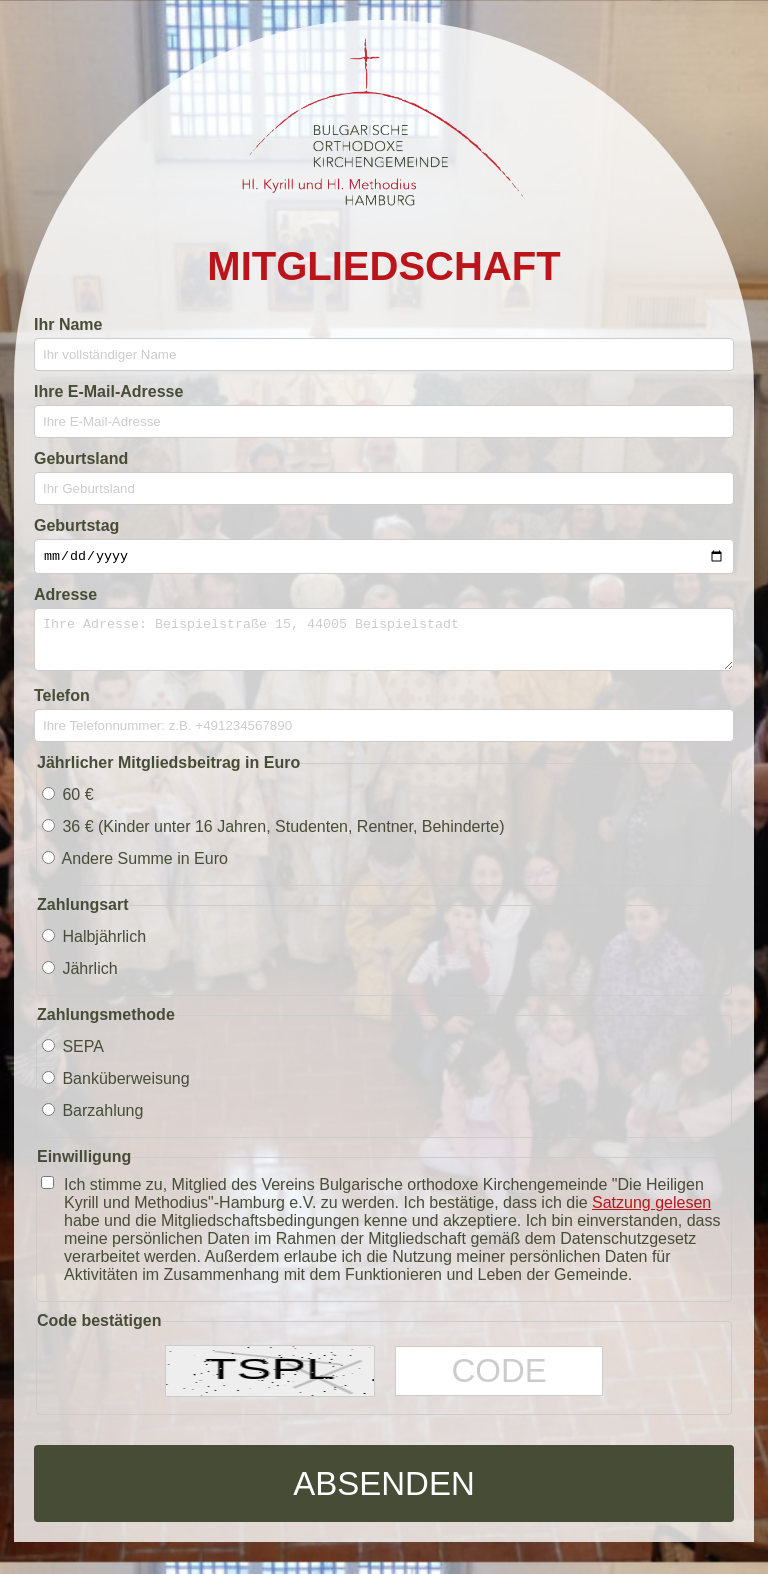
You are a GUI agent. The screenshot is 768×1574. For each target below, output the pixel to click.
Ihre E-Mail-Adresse (108, 391)
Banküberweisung (116, 1090)
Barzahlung (92, 1122)
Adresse (65, 597)
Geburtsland (81, 458)
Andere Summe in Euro (135, 870)
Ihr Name (68, 324)
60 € (68, 806)
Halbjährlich (94, 948)
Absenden (384, 1494)
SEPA (73, 1058)
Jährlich (80, 980)
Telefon (62, 707)
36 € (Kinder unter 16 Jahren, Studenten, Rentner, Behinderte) (273, 838)
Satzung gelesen (651, 1214)
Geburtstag (76, 525)
